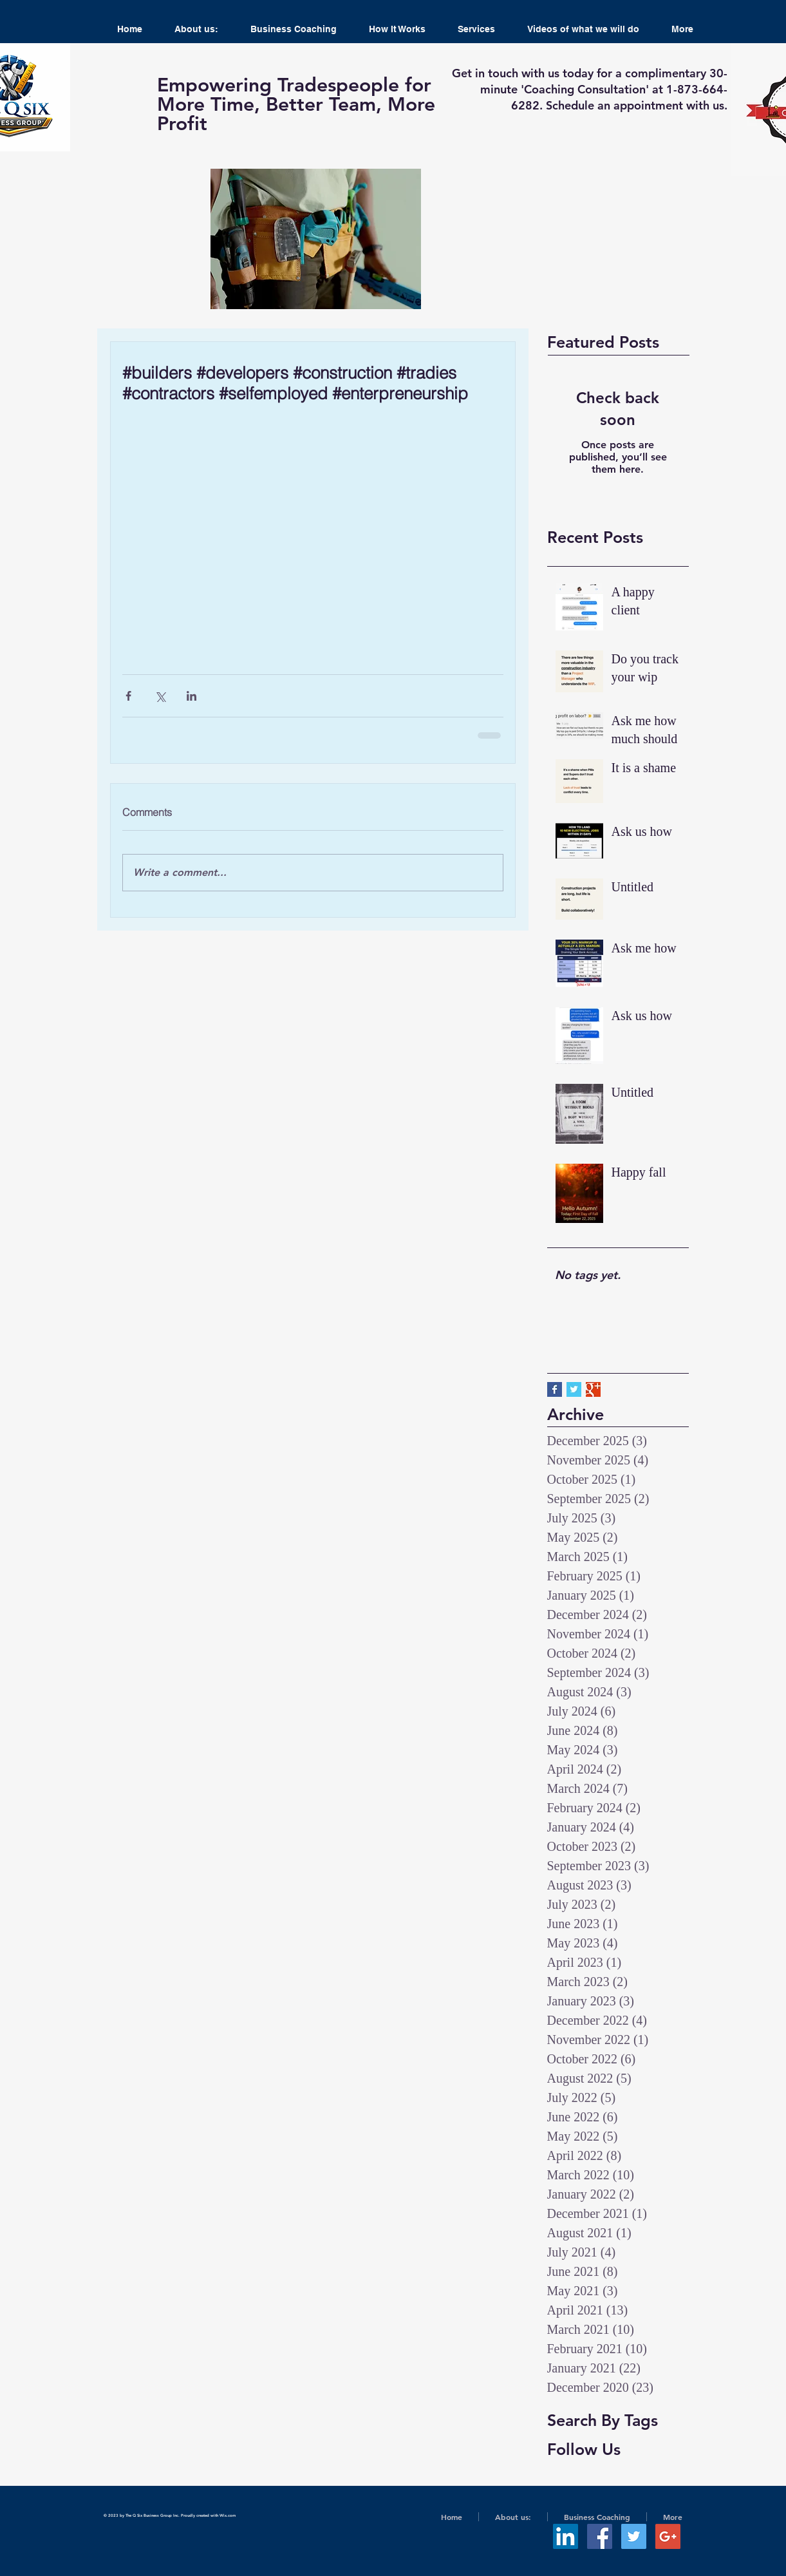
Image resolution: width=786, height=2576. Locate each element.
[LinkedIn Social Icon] (565, 2536)
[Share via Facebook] (128, 696)
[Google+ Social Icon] (667, 2536)
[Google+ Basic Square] (593, 1389)
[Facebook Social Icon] (599, 2536)
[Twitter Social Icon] (633, 2536)
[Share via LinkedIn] (191, 696)
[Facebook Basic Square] (554, 1389)
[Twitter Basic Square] (573, 1389)
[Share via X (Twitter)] (160, 696)
